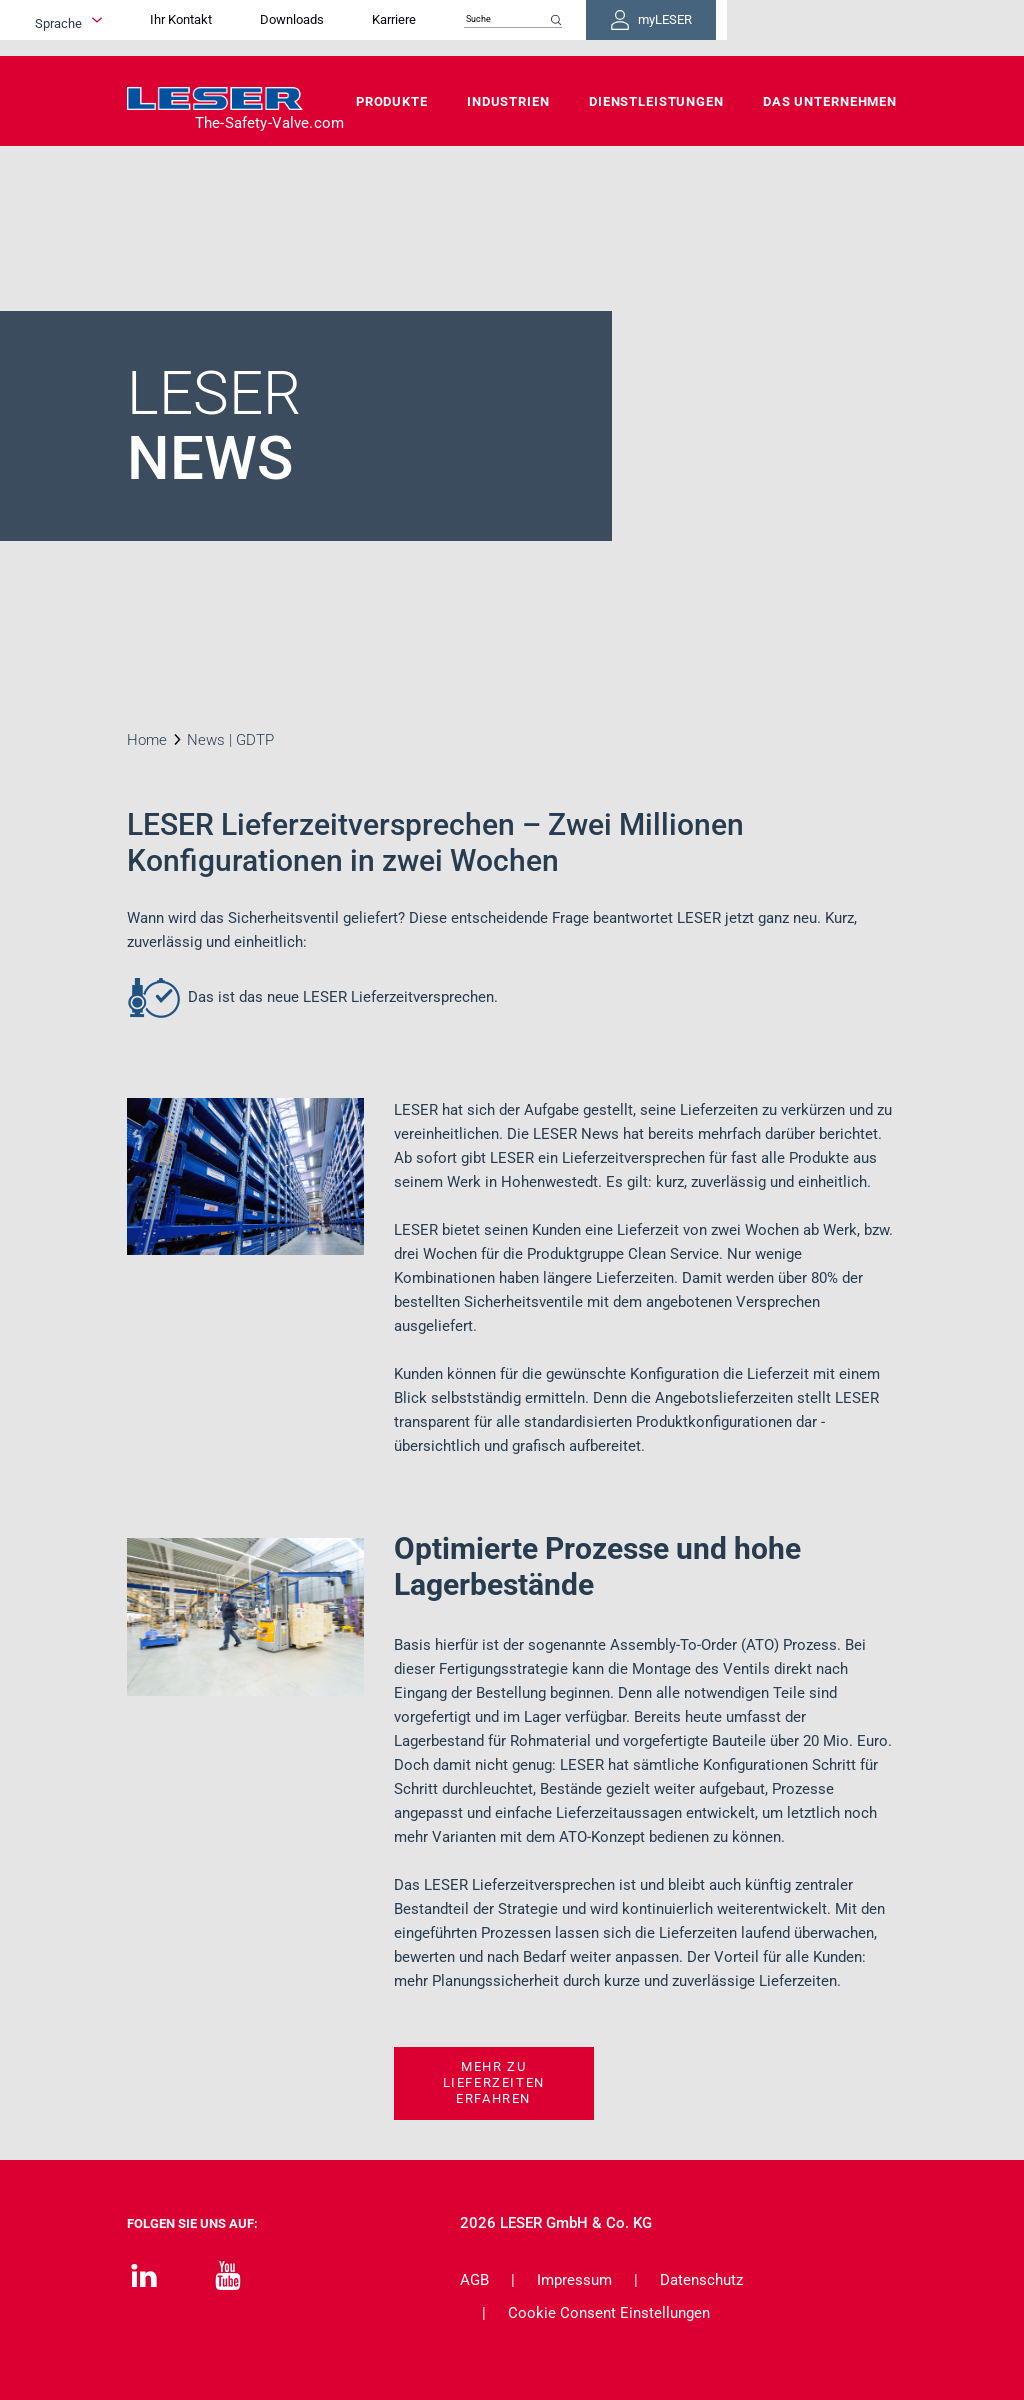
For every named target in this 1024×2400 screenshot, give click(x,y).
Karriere (534, 27)
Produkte (392, 101)
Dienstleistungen (656, 101)
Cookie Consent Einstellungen (609, 2313)
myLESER (832, 28)
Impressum (574, 2280)
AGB (474, 2280)
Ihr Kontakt (321, 27)
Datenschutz (701, 2280)
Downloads (432, 27)
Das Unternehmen (830, 101)
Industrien (508, 101)
